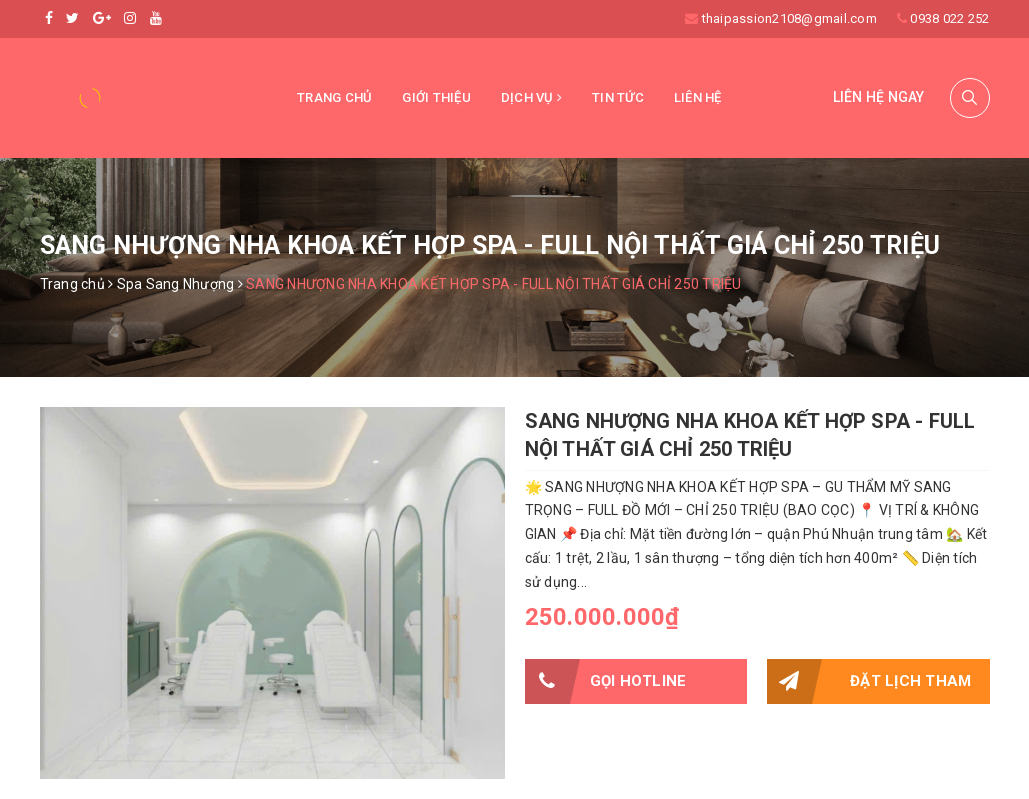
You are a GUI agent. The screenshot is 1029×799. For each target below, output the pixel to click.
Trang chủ (334, 97)
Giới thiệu (436, 97)
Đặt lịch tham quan (869, 681)
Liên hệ (698, 97)
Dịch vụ (531, 97)
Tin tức (618, 97)
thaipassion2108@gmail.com (789, 18)
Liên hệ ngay (879, 97)
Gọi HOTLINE (606, 681)
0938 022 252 (949, 18)
